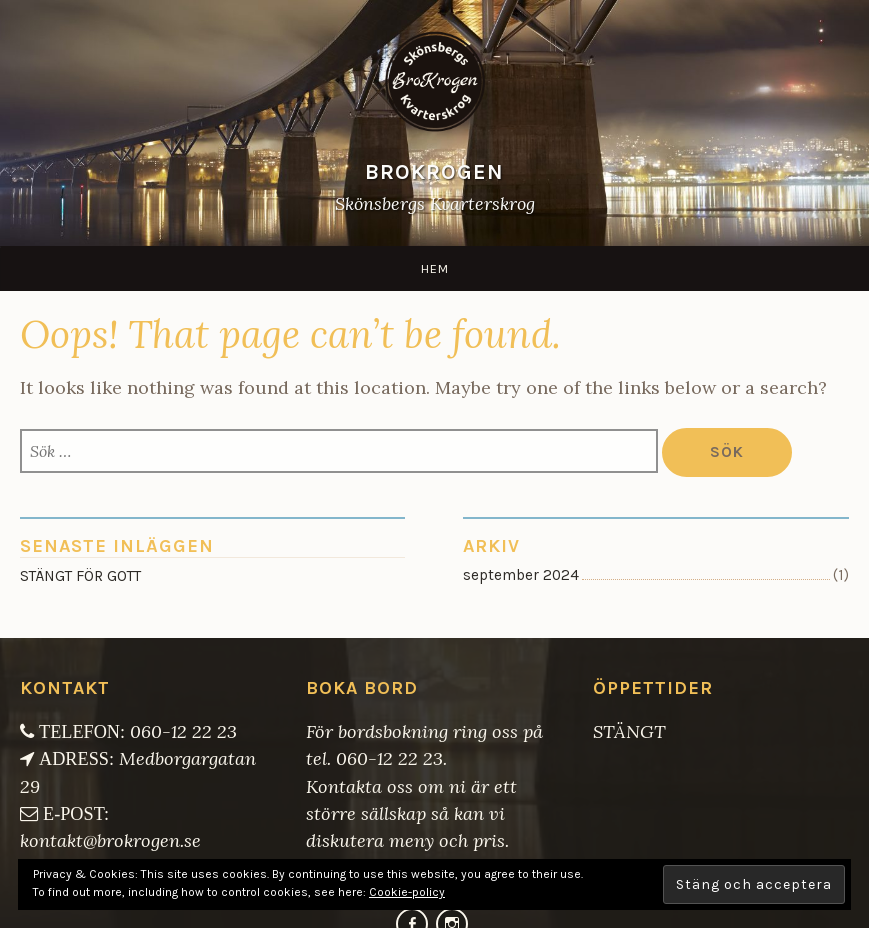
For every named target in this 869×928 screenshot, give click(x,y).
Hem (435, 268)
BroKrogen (434, 171)
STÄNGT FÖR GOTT (80, 576)
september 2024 (521, 575)
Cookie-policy (407, 892)
